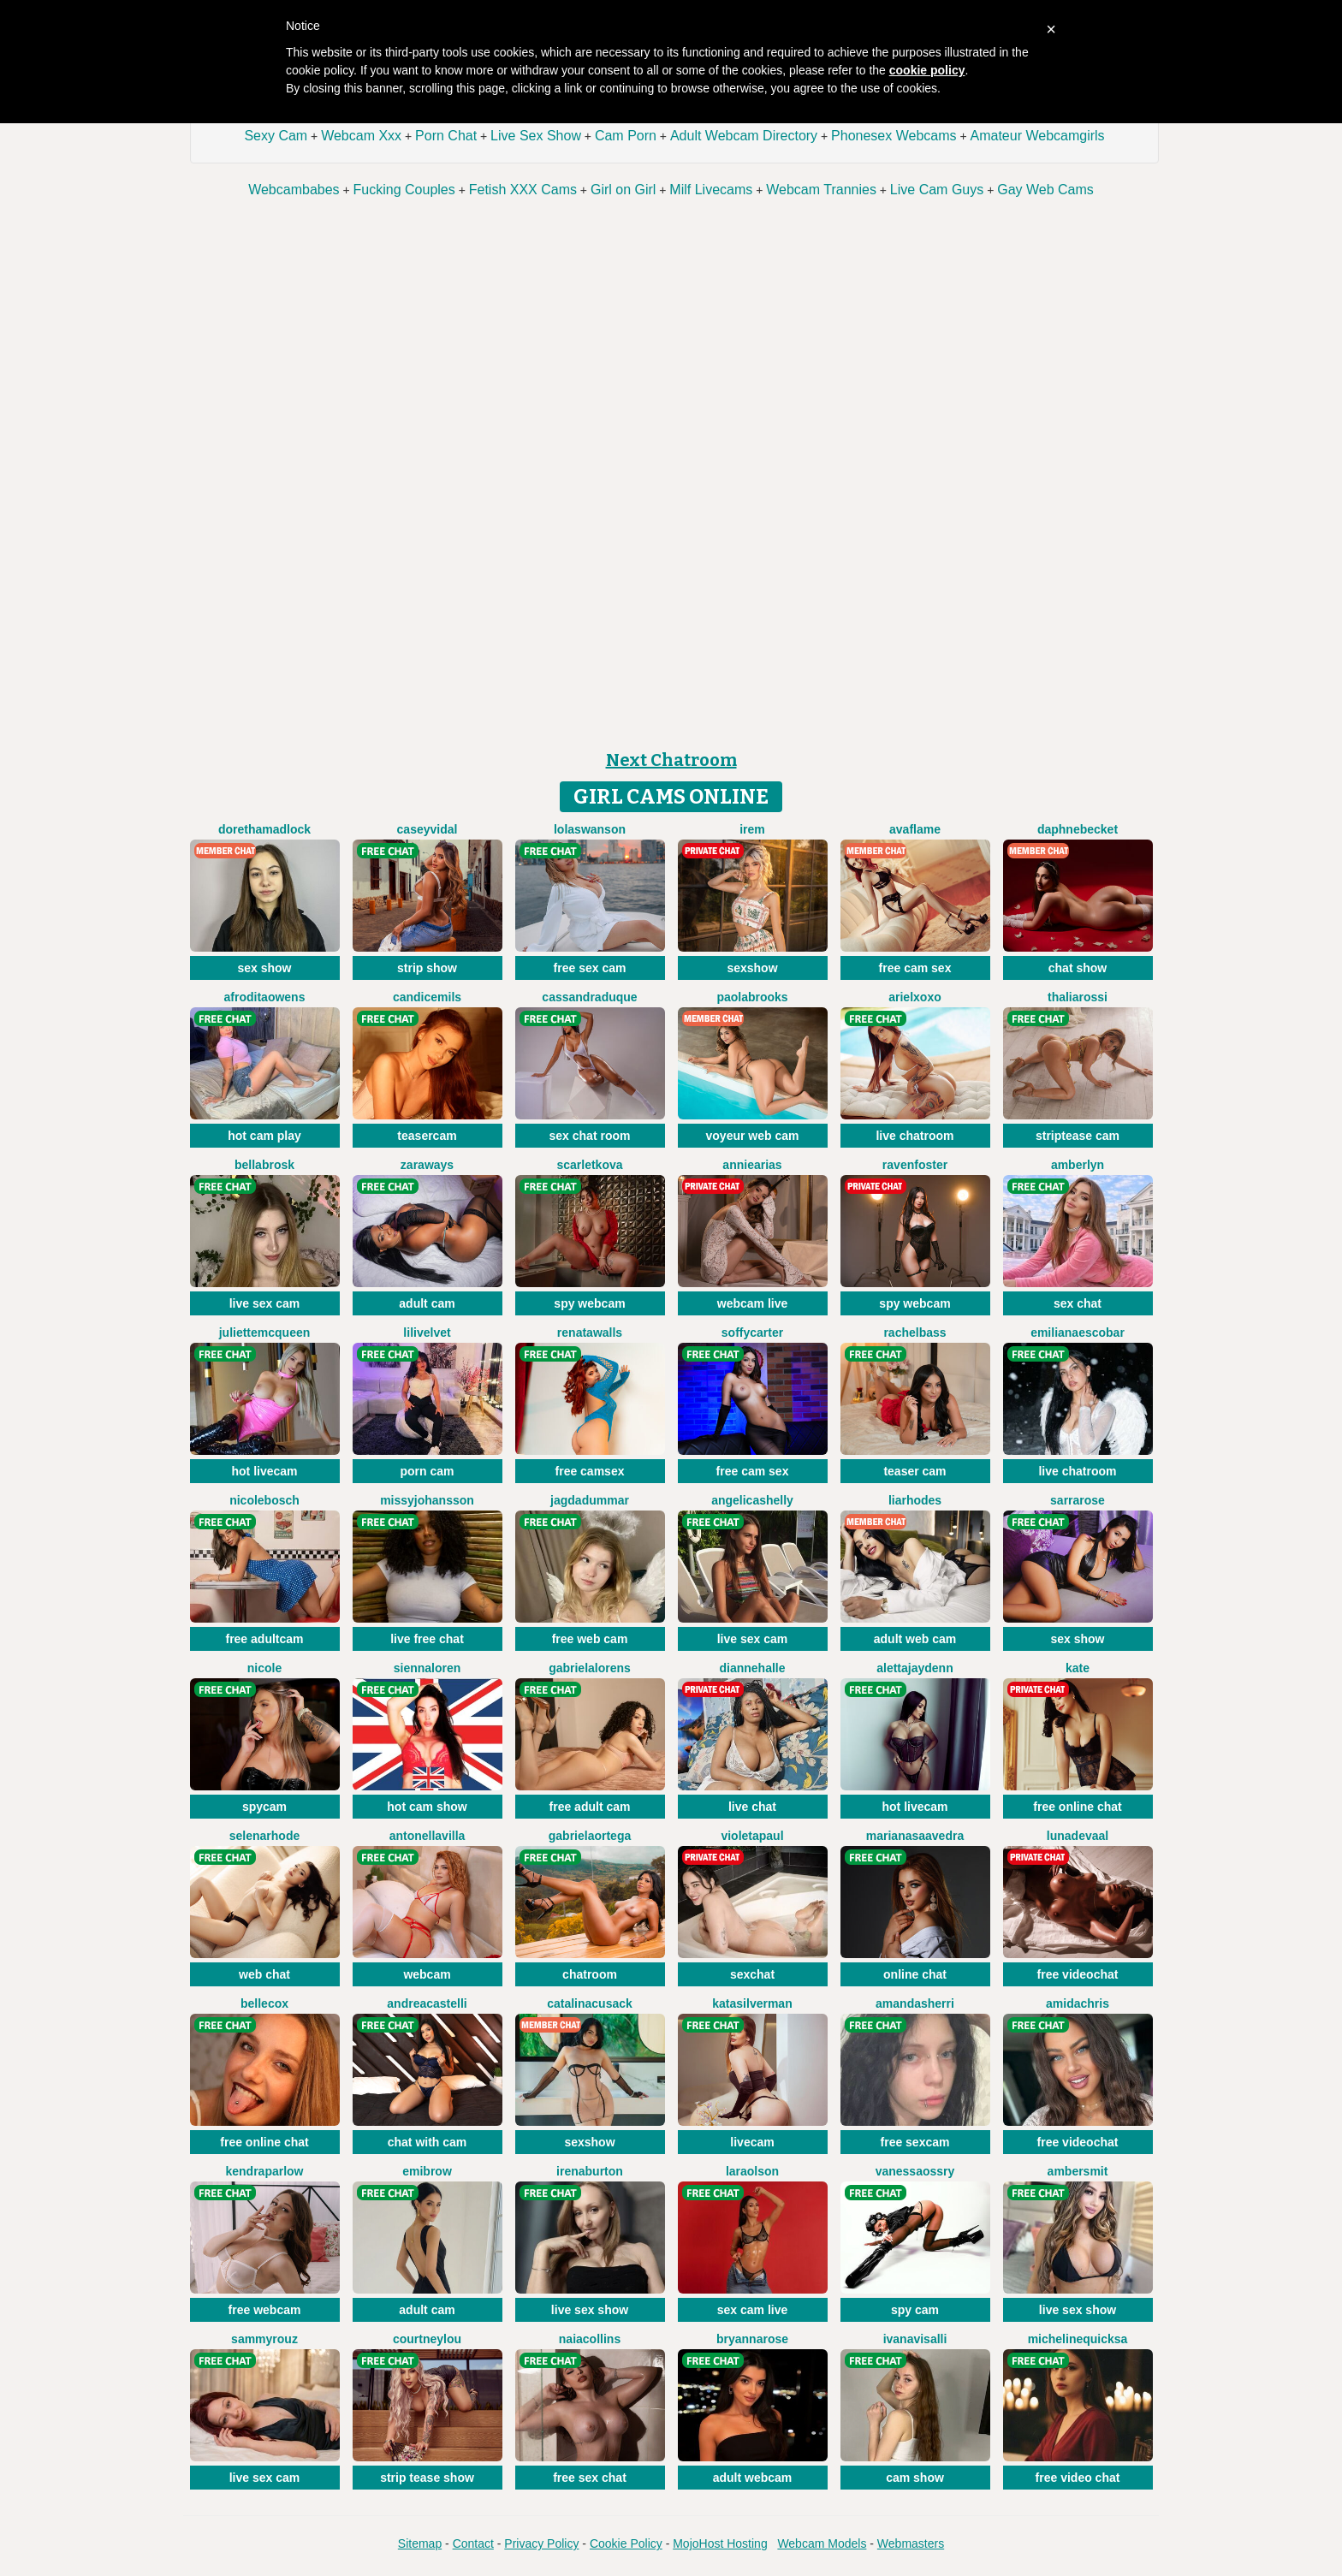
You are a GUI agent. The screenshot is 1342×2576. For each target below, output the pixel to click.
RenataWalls (589, 1332)
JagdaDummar (589, 1500)
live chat (752, 1806)
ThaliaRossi (1077, 997)
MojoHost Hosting (720, 2543)
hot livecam (264, 1471)
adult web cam (915, 1639)
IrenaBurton (589, 2171)
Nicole (264, 1668)
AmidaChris (1077, 2003)
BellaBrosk (264, 1165)
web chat (264, 1974)
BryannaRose (752, 2339)
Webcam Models (821, 2543)
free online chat (1077, 1806)
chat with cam (427, 2142)
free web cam (590, 1639)
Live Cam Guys (936, 189)
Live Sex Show (535, 135)
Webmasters (910, 2543)
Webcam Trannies (821, 189)
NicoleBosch (264, 1500)
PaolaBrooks (751, 997)
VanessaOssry (915, 2171)
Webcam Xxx (361, 135)
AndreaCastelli (426, 2003)
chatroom (589, 1974)
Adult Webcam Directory (743, 135)
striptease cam (1077, 1136)
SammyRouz (264, 2339)
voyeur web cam (752, 1136)
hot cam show (426, 1806)
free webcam (265, 2310)
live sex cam (264, 1303)
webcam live (752, 1303)
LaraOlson (752, 2171)
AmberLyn (1077, 1165)
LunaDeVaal (1077, 1836)
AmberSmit (1078, 2171)
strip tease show (427, 2477)
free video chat (1078, 2477)
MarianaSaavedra (915, 1836)
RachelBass (914, 1332)
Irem (752, 829)
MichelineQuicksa (1078, 2339)
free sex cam (590, 968)
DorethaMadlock (264, 829)
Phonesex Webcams (893, 135)
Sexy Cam (275, 135)
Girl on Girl (623, 189)
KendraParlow (264, 2171)
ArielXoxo (914, 997)
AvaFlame (915, 829)
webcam (426, 1974)
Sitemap (420, 2543)
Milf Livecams (710, 189)
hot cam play (264, 1136)
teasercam (426, 1136)
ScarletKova (589, 1165)
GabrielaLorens (590, 1668)
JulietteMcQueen (265, 1332)
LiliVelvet (426, 1332)
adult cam (426, 1303)
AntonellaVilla (427, 1836)
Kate (1078, 1668)
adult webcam (753, 2477)
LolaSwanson (590, 829)
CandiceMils (427, 997)
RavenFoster (914, 1165)
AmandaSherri (915, 2003)
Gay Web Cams (1045, 189)
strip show (427, 968)
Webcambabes (293, 189)
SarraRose (1077, 1500)
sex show (264, 968)
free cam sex (915, 968)
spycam (264, 1806)
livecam (752, 2142)
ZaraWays (427, 1165)
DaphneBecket (1077, 829)
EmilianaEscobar (1077, 1332)
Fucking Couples (404, 189)
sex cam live (752, 2310)
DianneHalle (752, 1668)
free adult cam (590, 1806)
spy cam (915, 2310)
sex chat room (590, 1136)
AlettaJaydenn (914, 1668)
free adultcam (264, 1639)
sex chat (1078, 1303)
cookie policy (927, 70)
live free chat (427, 1639)
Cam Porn (625, 135)
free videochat (1078, 1974)
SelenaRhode (264, 1836)
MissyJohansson (427, 1500)
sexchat (752, 1974)
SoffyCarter (752, 1332)
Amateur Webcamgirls (1038, 135)
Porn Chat (446, 135)
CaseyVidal (427, 829)
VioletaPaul (752, 1836)
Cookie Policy (626, 2543)
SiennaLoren (427, 1668)
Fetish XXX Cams (523, 189)
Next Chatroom (671, 760)
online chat (915, 1974)
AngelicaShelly (752, 1500)
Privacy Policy (541, 2543)
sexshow (752, 968)
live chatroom (914, 1136)
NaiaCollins (590, 2339)
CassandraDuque (589, 997)
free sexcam (915, 2142)
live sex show (589, 2310)
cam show (915, 2477)
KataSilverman (752, 2003)
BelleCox (264, 2003)
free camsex (590, 1471)
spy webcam (589, 1303)
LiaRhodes (914, 1500)
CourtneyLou (427, 2339)
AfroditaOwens (265, 997)
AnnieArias (751, 1165)
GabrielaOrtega (590, 1836)
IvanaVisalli (915, 2339)
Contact (473, 2543)
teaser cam (914, 1471)
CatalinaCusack (589, 2003)
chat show (1077, 968)
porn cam (427, 1471)
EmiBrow (427, 2171)
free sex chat (589, 2477)
